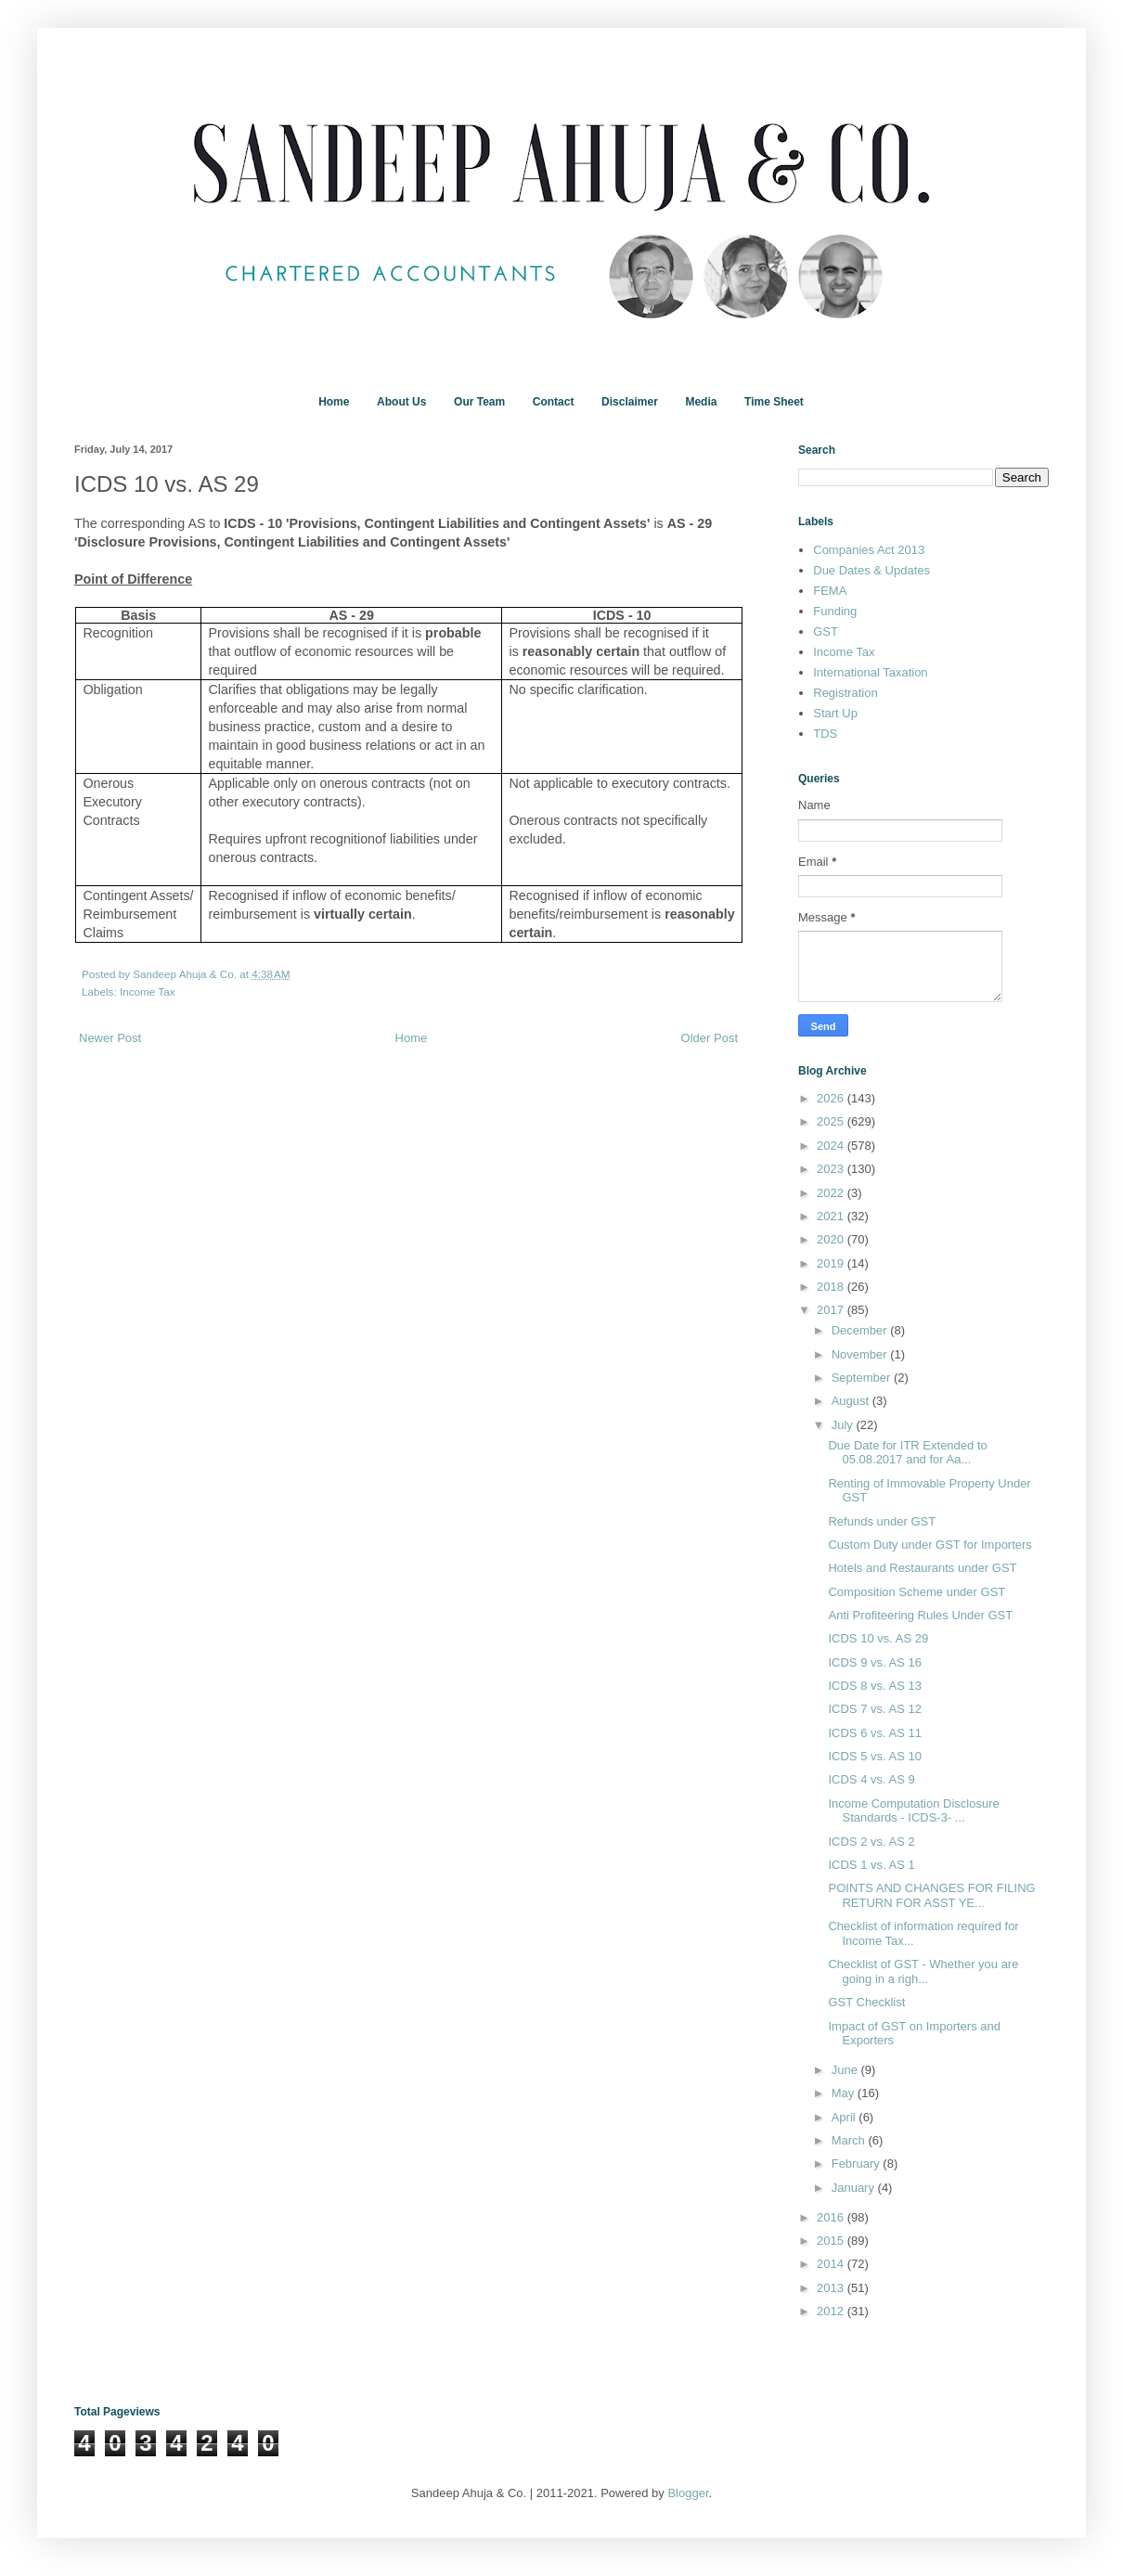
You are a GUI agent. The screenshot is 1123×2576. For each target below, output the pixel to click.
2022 (832, 1193)
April (845, 2117)
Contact (553, 401)
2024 (832, 1146)
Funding (835, 611)
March (850, 2140)
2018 (832, 1287)
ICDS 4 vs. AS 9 (871, 1779)
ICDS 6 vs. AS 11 (874, 1733)
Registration (845, 693)
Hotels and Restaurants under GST (922, 1568)
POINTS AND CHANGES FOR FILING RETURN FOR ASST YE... (931, 1895)
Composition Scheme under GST (916, 1592)
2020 (832, 1239)
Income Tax (147, 991)
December (861, 1330)
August (852, 1401)
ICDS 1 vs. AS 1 (871, 1865)
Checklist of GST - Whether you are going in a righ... (923, 1971)
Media (700, 401)
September (863, 1378)
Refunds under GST (882, 1521)
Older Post (709, 1038)
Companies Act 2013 (868, 550)
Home (333, 401)
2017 (832, 1310)
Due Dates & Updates (871, 570)
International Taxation (870, 672)
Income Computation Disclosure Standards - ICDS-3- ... (913, 1811)
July (844, 1425)
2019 (832, 1263)
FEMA (829, 591)
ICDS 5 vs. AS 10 (874, 1756)
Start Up (835, 713)
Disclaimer (629, 401)
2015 (832, 2241)
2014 (832, 2264)
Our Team (479, 401)
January (855, 2188)
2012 (832, 2311)
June (846, 2070)
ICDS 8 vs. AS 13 (874, 1686)
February (858, 2163)
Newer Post (110, 1038)
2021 (832, 1216)
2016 (832, 2217)
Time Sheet (774, 401)
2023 (832, 1169)
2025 (832, 1121)
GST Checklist (866, 2002)
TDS (825, 734)
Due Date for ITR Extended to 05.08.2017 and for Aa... (907, 1452)
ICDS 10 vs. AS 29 (878, 1638)
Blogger (687, 2493)
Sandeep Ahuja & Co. (186, 974)
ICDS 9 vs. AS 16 (874, 1662)
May (845, 2093)
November (861, 1354)
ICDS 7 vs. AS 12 (874, 1709)
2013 (832, 2288)
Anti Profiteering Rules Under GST (920, 1615)
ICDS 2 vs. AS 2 (871, 1841)
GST (825, 631)
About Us (401, 401)
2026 (832, 1098)
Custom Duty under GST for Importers (929, 1545)
